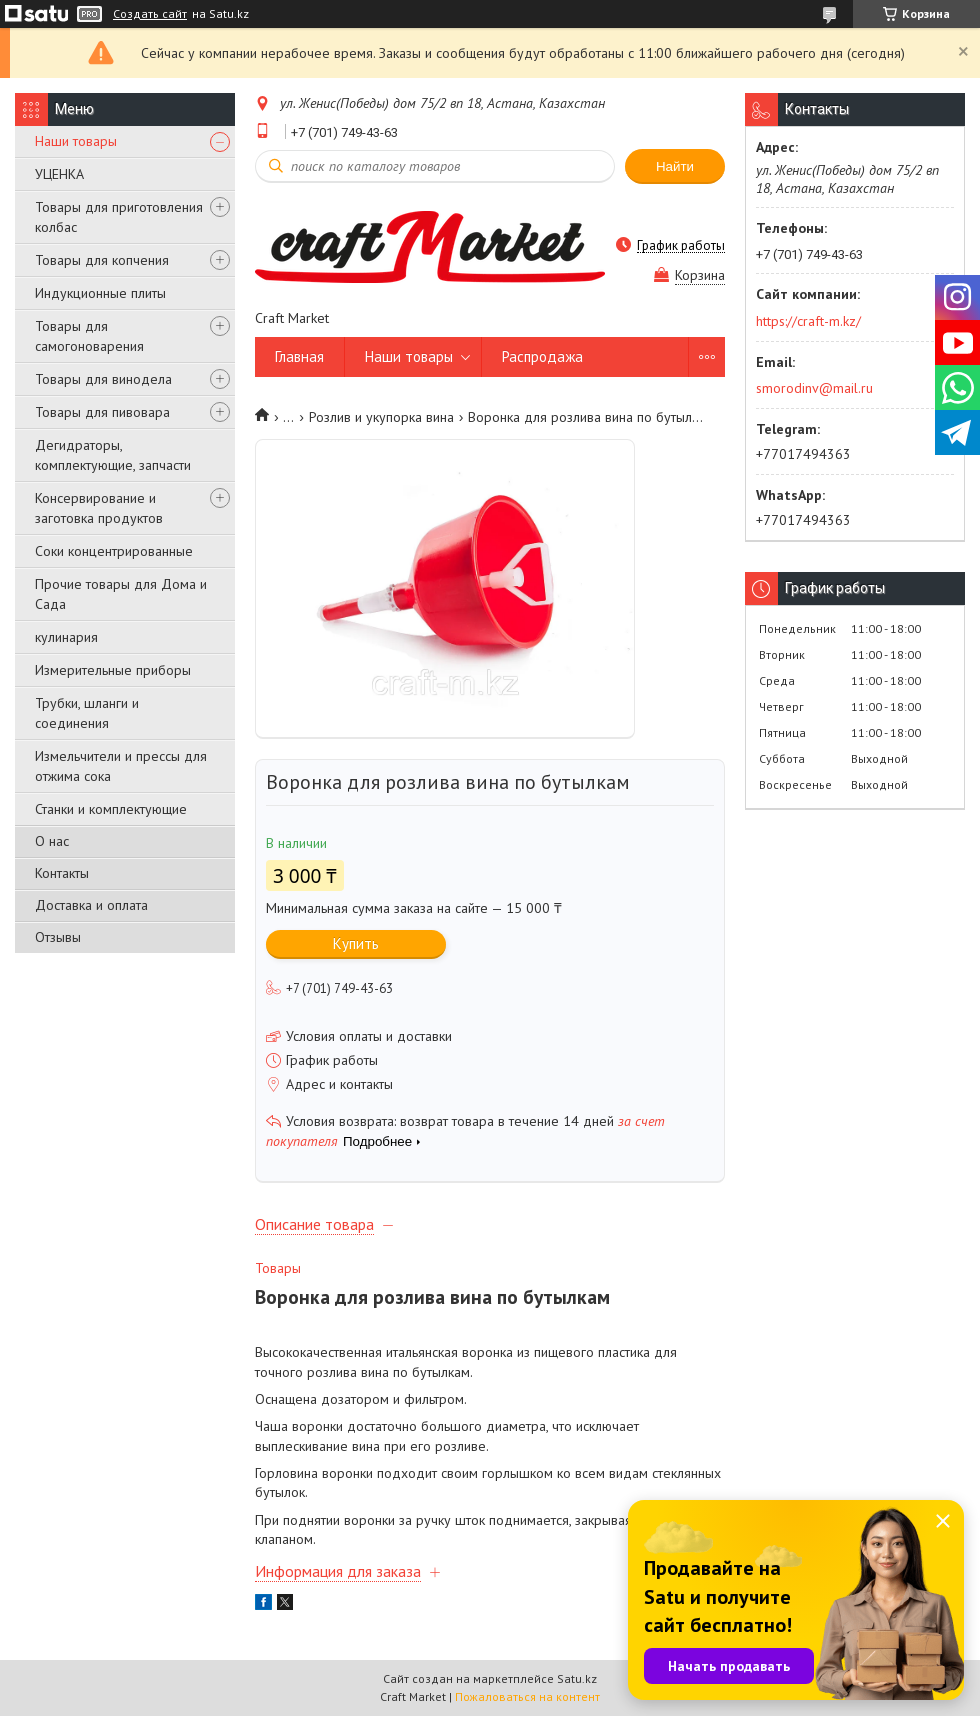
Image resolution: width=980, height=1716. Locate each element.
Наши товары (76, 141)
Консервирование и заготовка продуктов (99, 508)
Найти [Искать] (675, 166)
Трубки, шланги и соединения (87, 713)
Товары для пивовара (102, 412)
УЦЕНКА (59, 174)
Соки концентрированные (114, 551)
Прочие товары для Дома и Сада (121, 594)
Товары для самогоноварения (89, 336)
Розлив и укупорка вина (381, 417)
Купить (356, 943)
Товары (278, 1268)
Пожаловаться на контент (527, 1696)
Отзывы (58, 937)
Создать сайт (150, 14)
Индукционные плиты (100, 293)
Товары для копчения (102, 260)
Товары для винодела (103, 379)
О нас (52, 841)
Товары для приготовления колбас (119, 217)
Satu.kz (577, 1678)
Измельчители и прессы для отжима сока (121, 766)
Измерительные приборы (113, 670)
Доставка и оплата (91, 905)
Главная (299, 356)
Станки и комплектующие (111, 809)
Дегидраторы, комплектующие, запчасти (113, 455)
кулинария (66, 637)
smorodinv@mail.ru (814, 388)
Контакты (62, 873)
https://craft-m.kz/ (808, 321)
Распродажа (542, 356)
